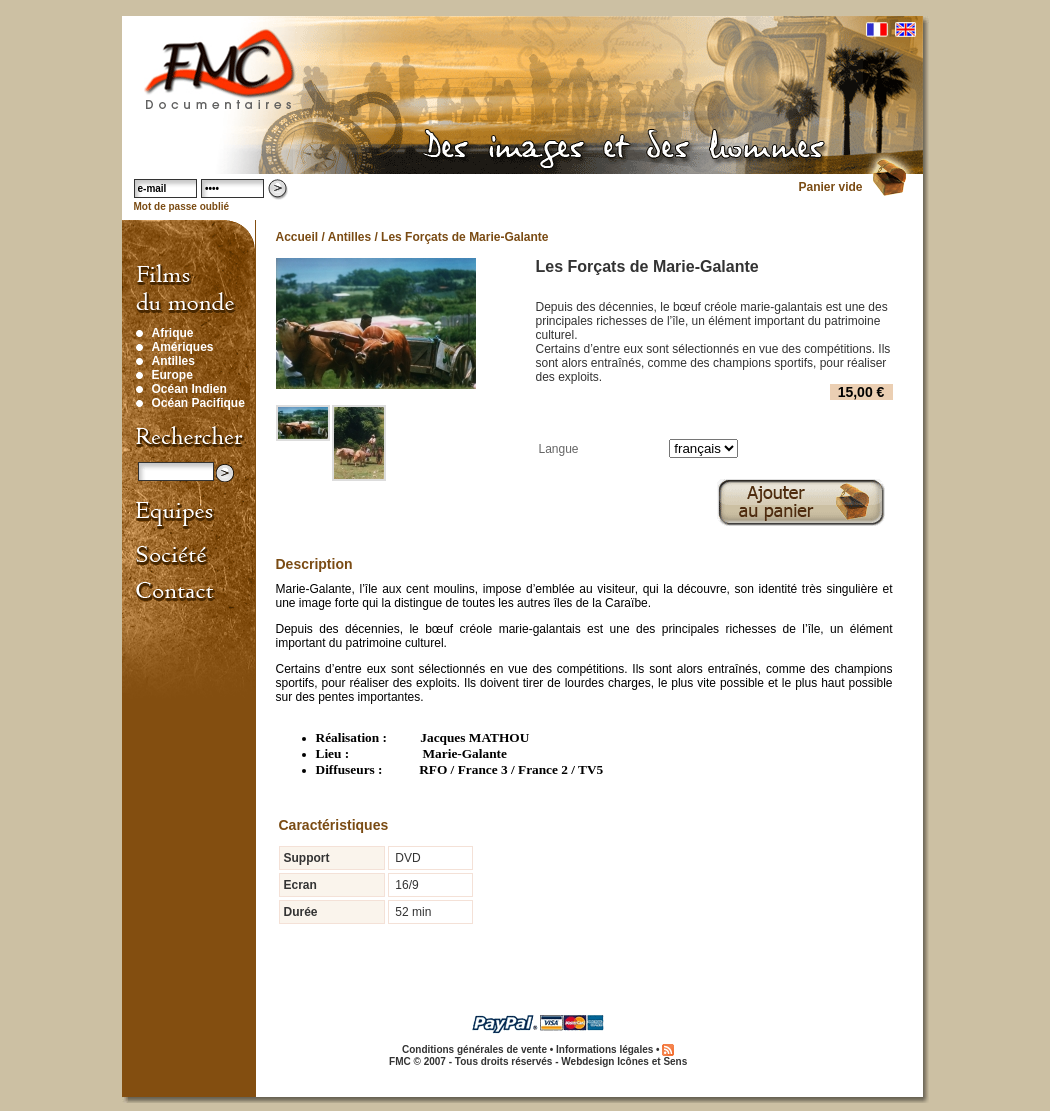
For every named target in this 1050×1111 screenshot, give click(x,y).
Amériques (183, 347)
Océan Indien (189, 389)
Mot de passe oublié (182, 206)
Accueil (297, 237)
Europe (172, 375)
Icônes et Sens (652, 1061)
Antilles (173, 361)
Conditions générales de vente (474, 1049)
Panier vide (830, 187)
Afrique (173, 333)
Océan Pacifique (198, 403)
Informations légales (604, 1049)
